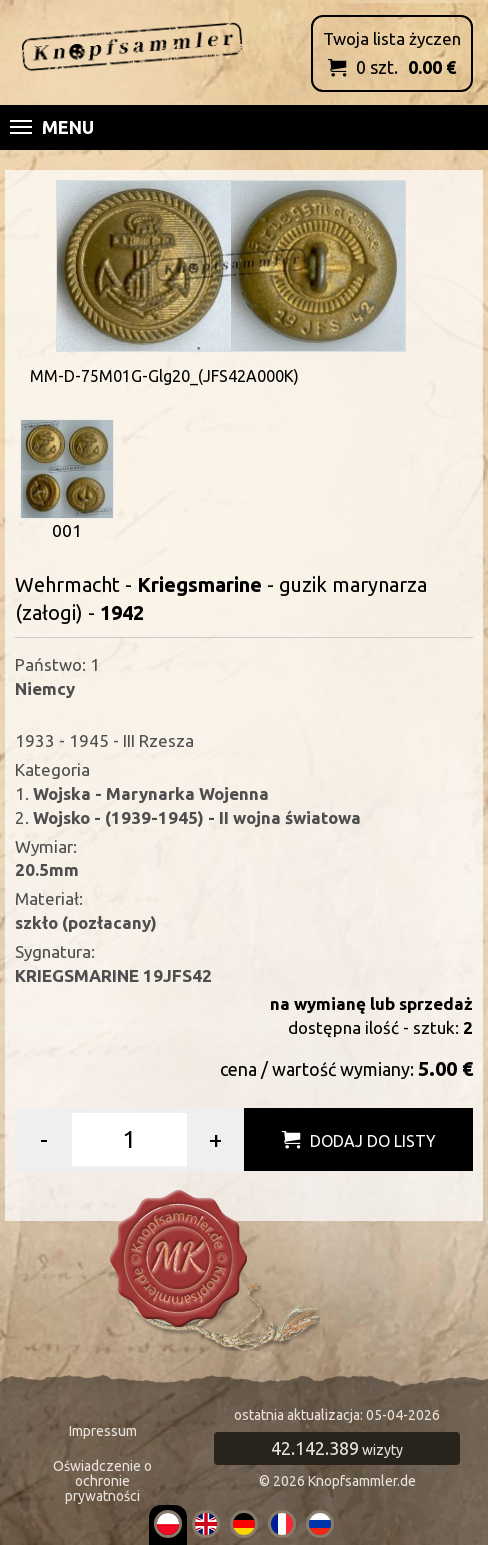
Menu (52, 127)
